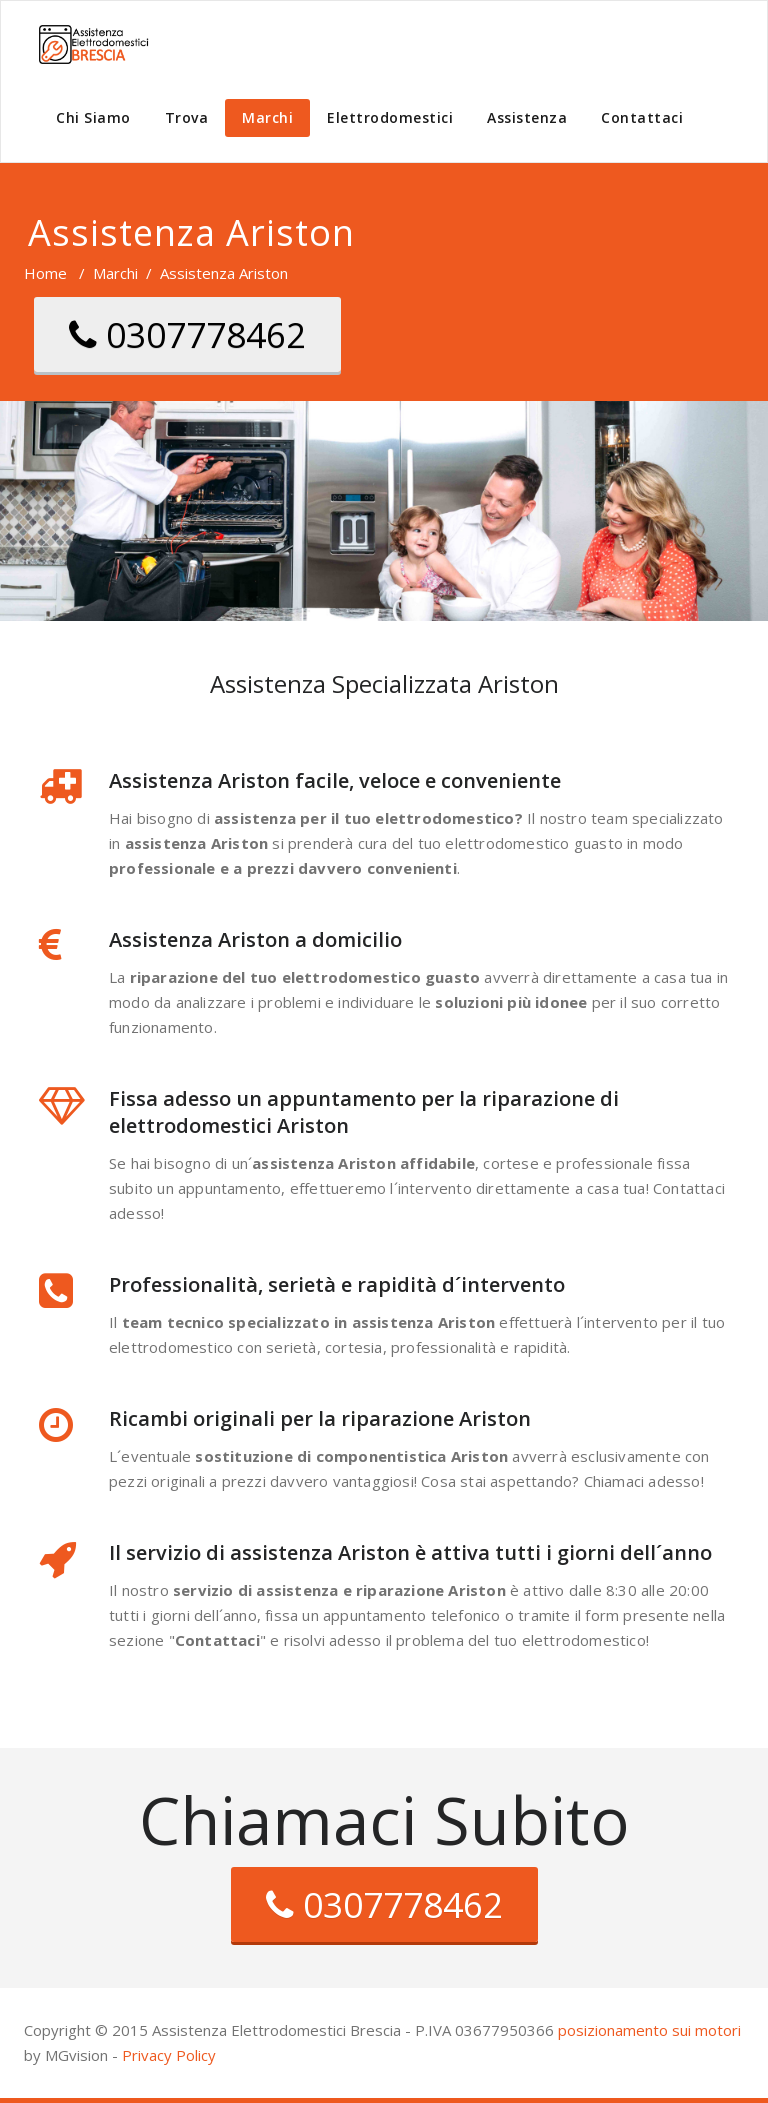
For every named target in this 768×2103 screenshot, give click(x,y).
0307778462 (187, 334)
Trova (187, 117)
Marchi (267, 117)
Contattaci (642, 117)
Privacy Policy (169, 2055)
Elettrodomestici (390, 117)
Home (45, 273)
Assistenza (527, 117)
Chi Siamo (93, 117)
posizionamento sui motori (649, 2030)
